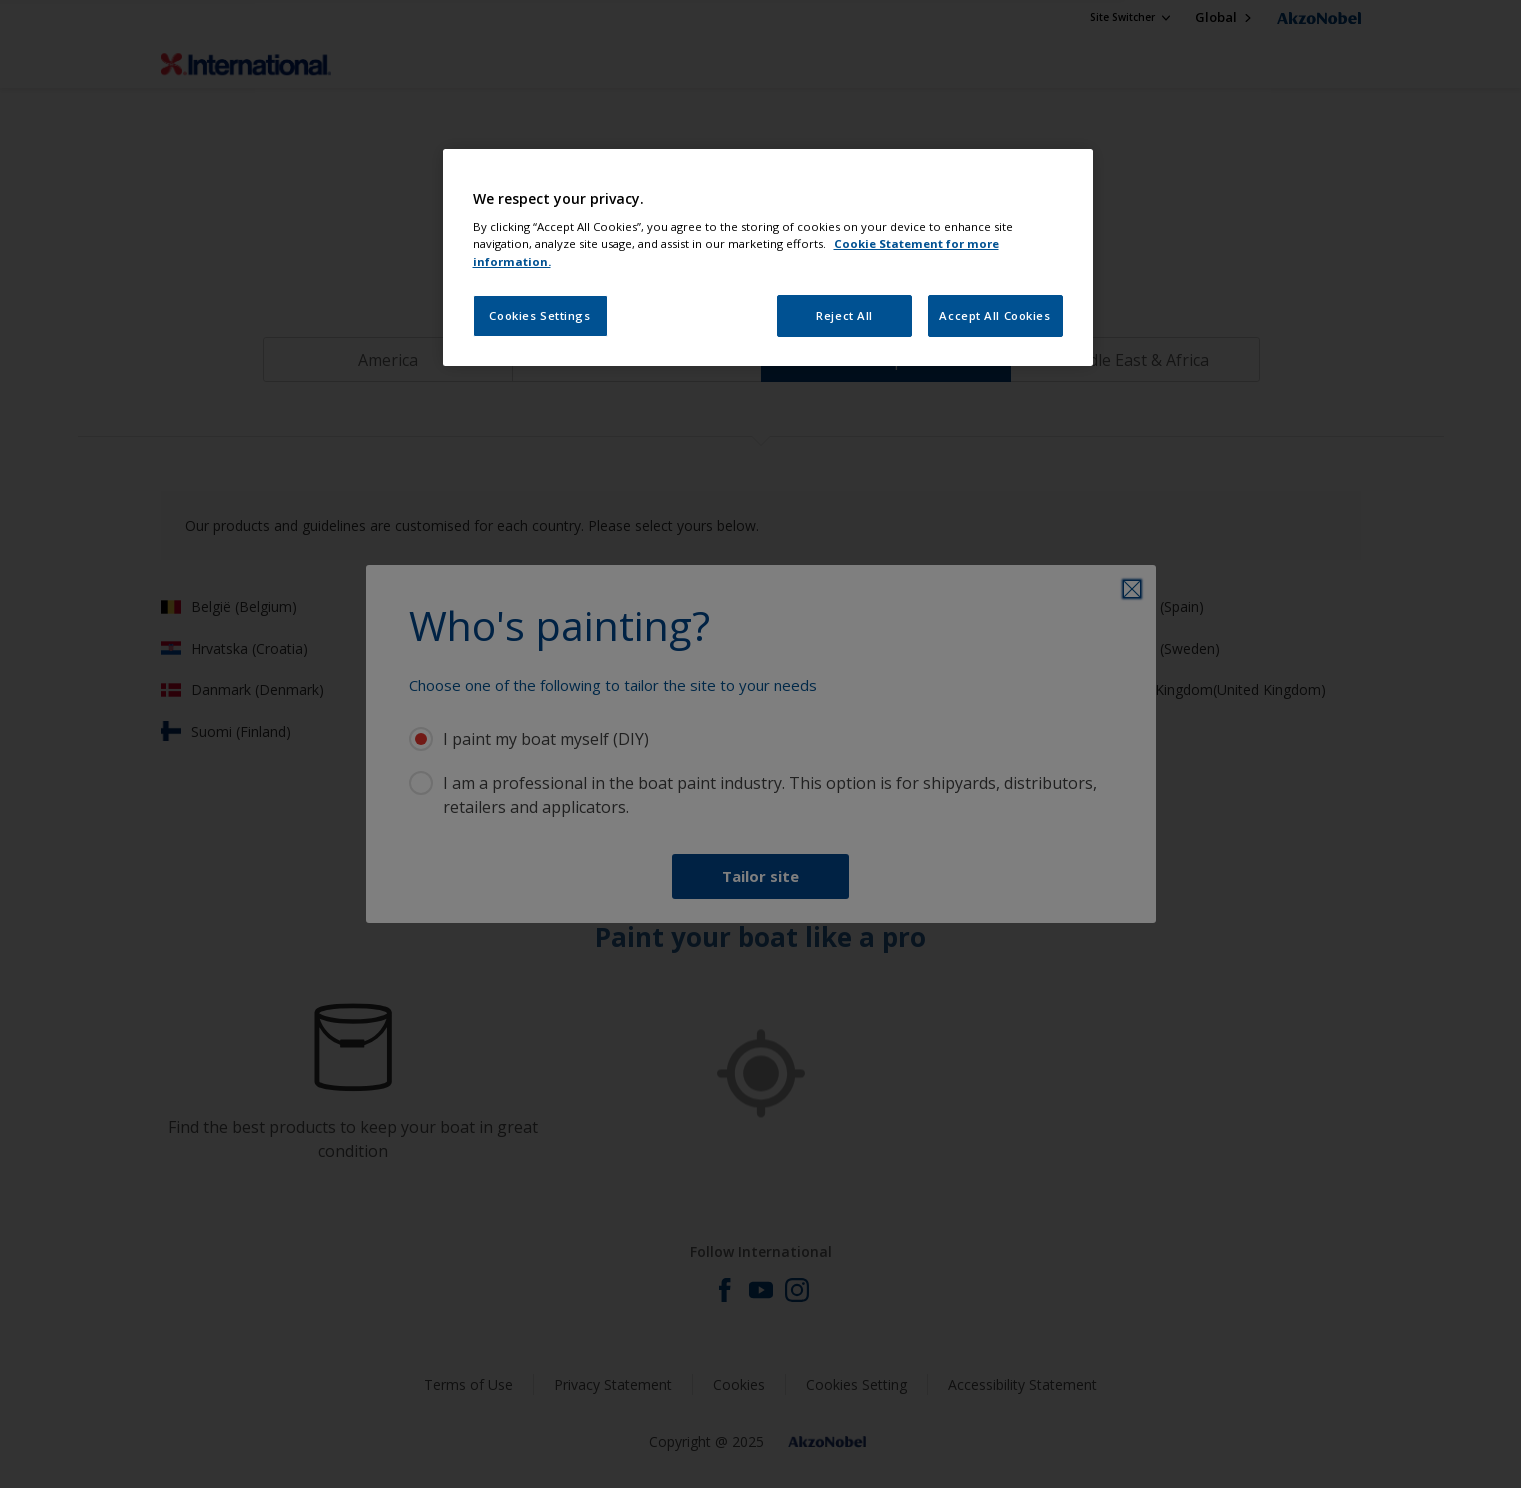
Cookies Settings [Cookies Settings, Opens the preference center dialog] (539, 315)
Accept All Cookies (994, 315)
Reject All (844, 315)
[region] (768, 257)
